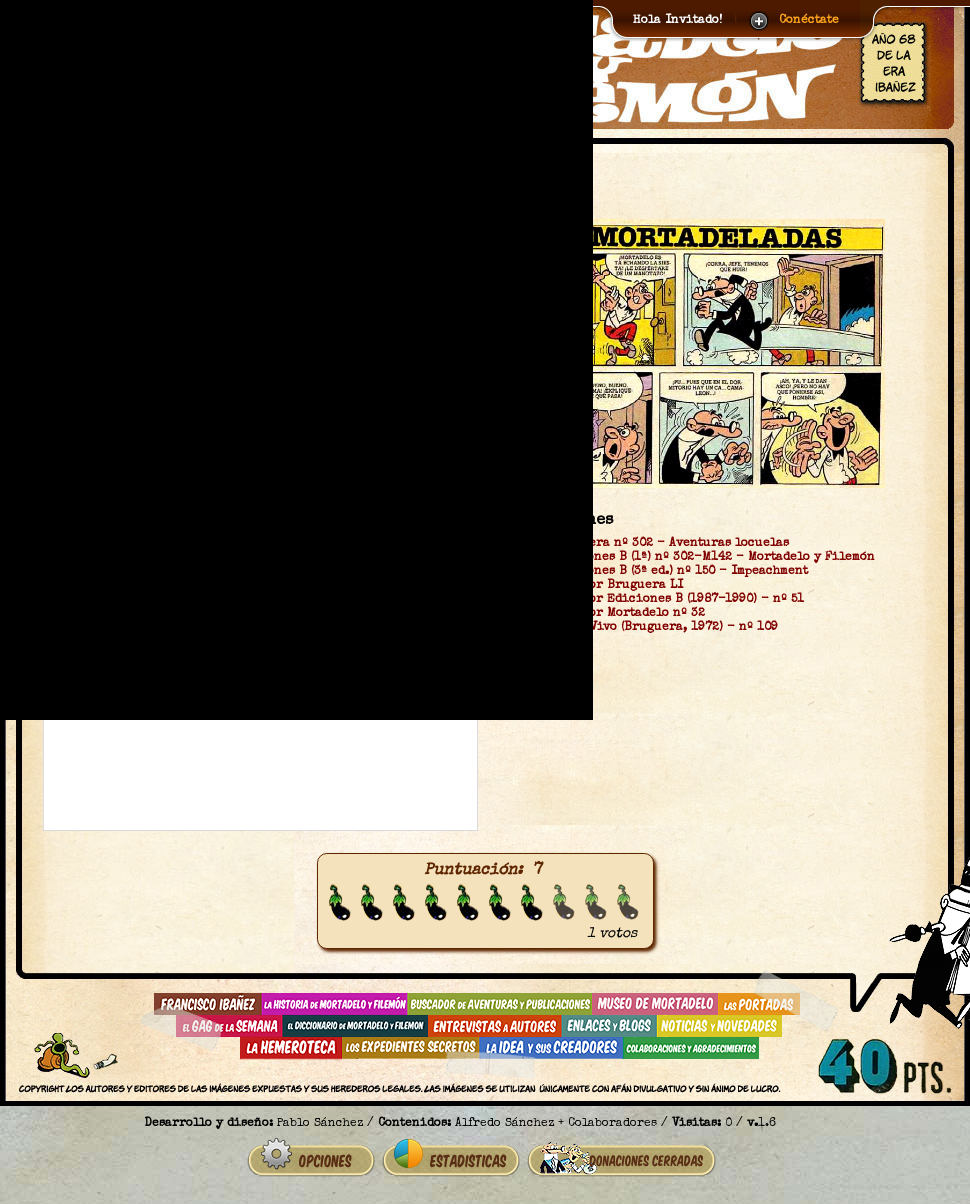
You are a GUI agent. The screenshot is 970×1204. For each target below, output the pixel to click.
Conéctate (809, 21)
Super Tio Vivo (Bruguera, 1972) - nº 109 (651, 628)
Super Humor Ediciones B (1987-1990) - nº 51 (664, 600)
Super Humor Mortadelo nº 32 (615, 614)
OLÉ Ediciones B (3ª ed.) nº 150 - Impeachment (666, 572)
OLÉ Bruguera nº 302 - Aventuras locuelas (657, 544)
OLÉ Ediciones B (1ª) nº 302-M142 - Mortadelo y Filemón (700, 558)
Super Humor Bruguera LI (604, 586)
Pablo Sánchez (320, 1124)
